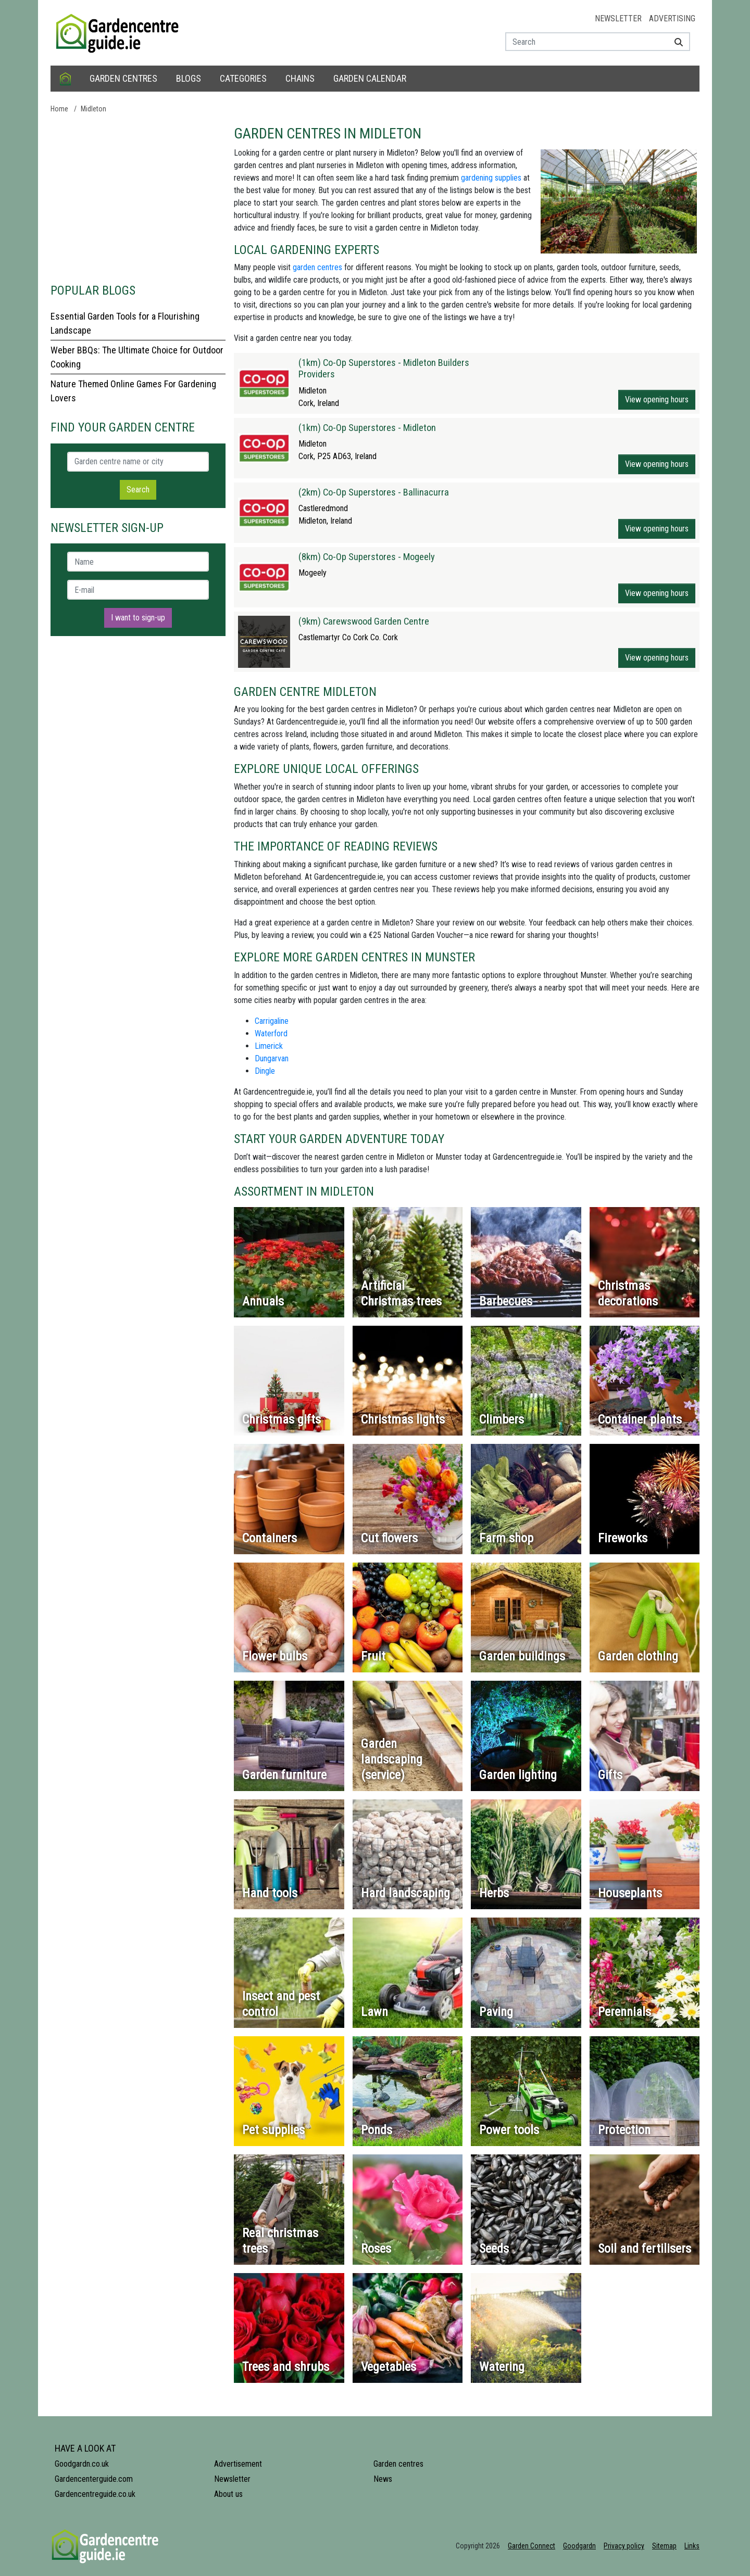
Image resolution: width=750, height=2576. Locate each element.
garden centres (317, 267)
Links (691, 2546)
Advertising (672, 18)
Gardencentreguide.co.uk (95, 2494)
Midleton (93, 109)
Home (59, 109)
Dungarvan (272, 1058)
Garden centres (123, 78)
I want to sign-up (138, 618)
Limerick (269, 1046)
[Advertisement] (138, 198)
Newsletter (618, 18)
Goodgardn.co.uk (82, 2464)
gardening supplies (491, 178)
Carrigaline (272, 1021)
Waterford (271, 1033)
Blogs (188, 78)
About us (228, 2494)
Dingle (265, 1071)
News (382, 2479)
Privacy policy (624, 2546)
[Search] (674, 41)
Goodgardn (579, 2546)
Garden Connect (531, 2546)
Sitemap (664, 2546)
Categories (243, 78)
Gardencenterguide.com (94, 2479)
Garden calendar (369, 78)
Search (138, 489)
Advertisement (238, 2464)
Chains (300, 78)
